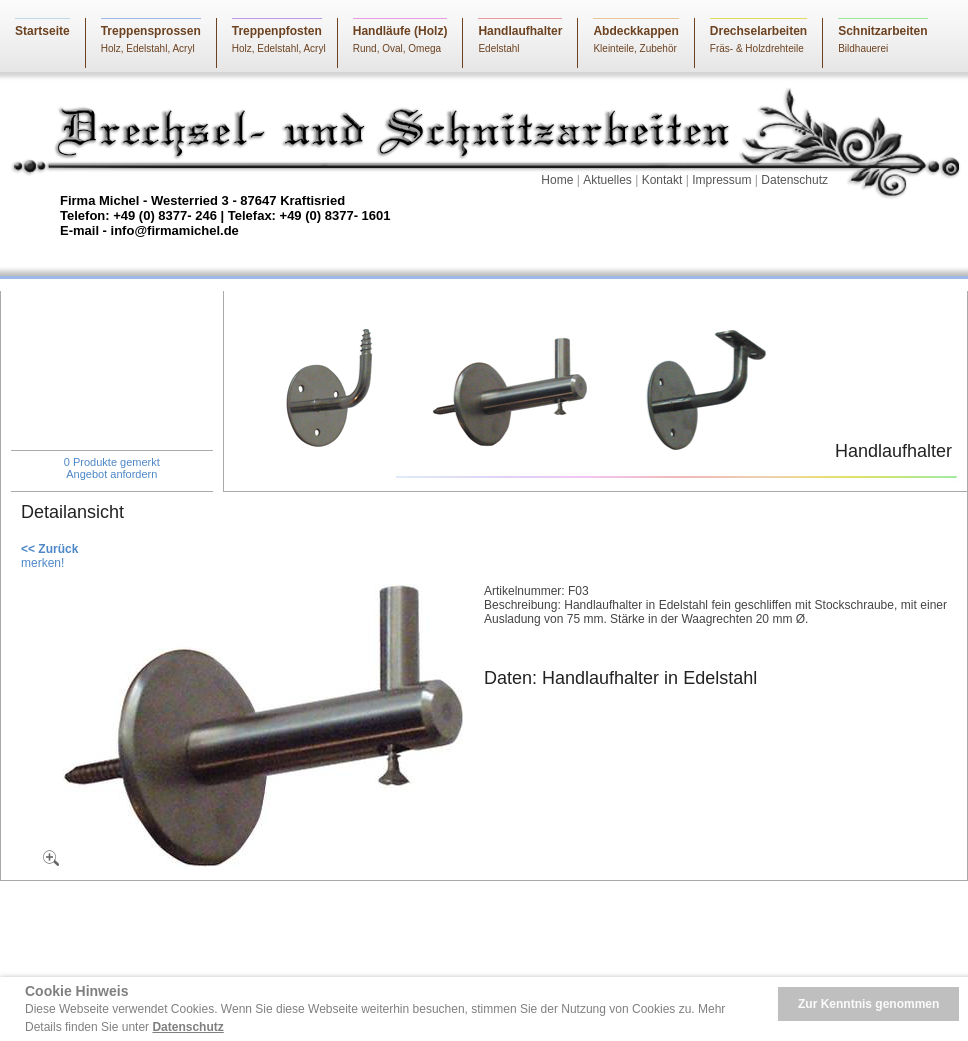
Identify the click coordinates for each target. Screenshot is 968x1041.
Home (557, 180)
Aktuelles (607, 180)
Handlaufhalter (520, 31)
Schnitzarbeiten (882, 31)
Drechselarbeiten (758, 31)
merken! (42, 563)
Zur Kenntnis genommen (868, 1004)
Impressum (721, 180)
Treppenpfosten (277, 31)
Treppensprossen (151, 31)
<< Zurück (49, 549)
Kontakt (662, 180)
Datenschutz (794, 180)
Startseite (42, 31)
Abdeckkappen (635, 31)
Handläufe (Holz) (400, 31)
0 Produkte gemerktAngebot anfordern (112, 468)
